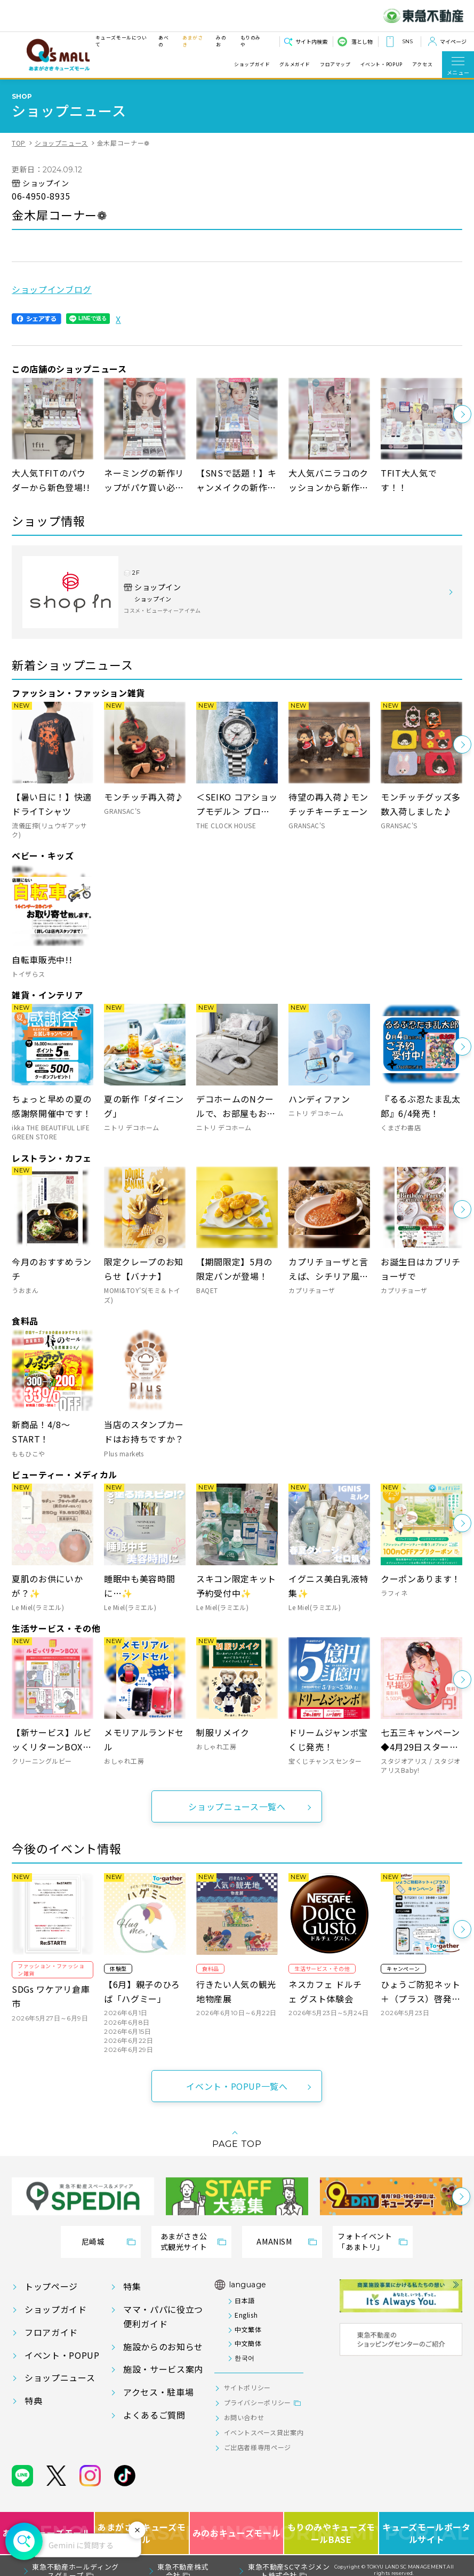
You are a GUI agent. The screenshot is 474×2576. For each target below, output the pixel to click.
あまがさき (192, 41)
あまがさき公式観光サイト (183, 2241)
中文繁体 (248, 2329)
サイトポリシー (247, 2387)
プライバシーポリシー (257, 2402)
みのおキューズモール (236, 2533)
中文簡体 (248, 2343)
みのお (221, 41)
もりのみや (250, 41)
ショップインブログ (52, 289)
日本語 (245, 2300)
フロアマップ (335, 64)
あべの (163, 41)
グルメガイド (294, 64)
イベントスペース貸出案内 (264, 2432)
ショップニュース (61, 142)
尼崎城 (93, 2241)
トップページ (51, 2286)
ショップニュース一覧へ (236, 1806)
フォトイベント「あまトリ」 (365, 2241)
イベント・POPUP (381, 64)
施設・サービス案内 (163, 2369)
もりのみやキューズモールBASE (331, 2533)
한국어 (245, 2357)
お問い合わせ (244, 2417)
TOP (19, 142)
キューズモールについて (121, 41)
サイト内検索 (311, 41)
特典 (33, 2400)
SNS (407, 41)
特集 (132, 2286)
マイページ (453, 41)
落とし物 (362, 41)
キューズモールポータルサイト (426, 2533)
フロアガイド (51, 2332)
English (246, 2314)
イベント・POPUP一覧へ (236, 2086)
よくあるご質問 (154, 2414)
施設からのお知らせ (163, 2346)
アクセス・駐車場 (158, 2391)
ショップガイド (252, 64)
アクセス (422, 64)
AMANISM (274, 2241)
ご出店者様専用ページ (257, 2447)
